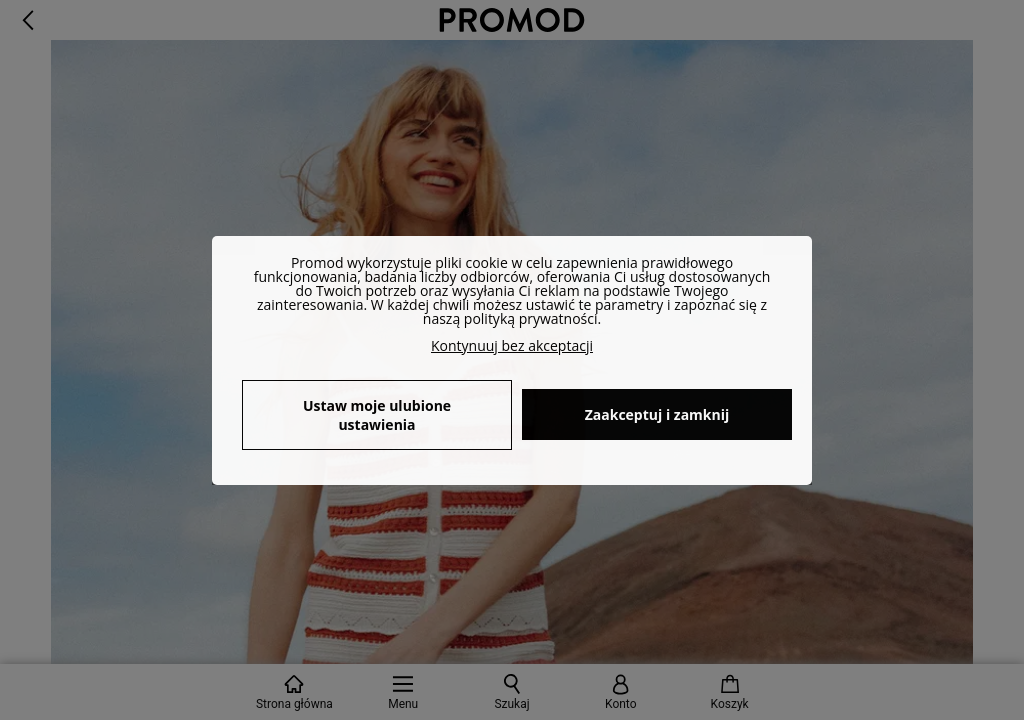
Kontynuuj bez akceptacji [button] (512, 345)
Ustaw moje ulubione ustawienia (377, 415)
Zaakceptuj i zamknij (657, 414)
